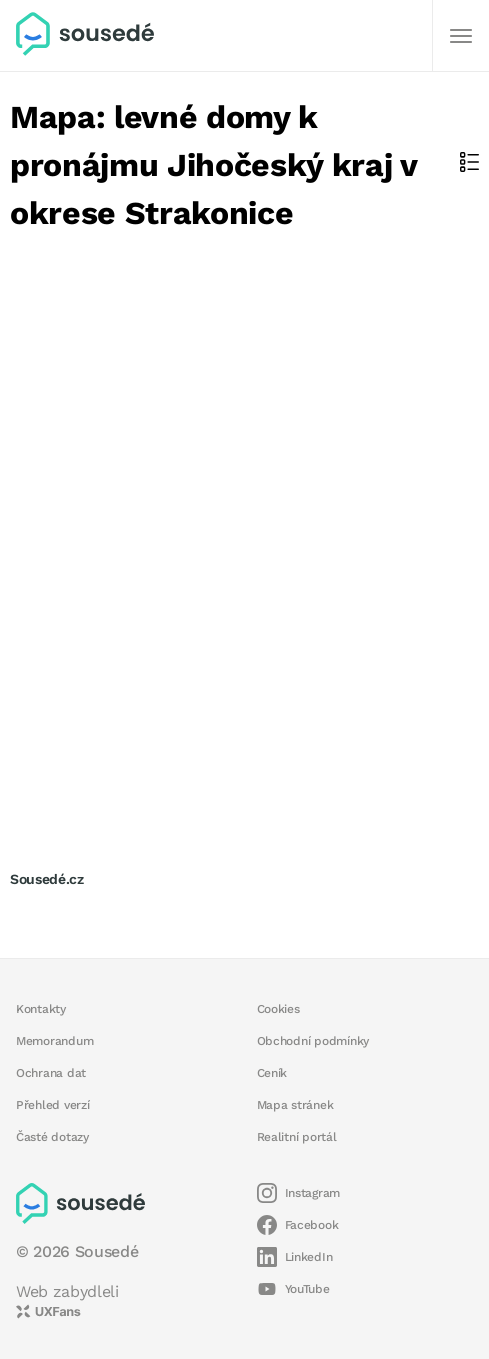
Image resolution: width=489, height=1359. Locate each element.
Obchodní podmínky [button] (313, 1041)
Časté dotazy (52, 1137)
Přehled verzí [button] (53, 1105)
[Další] (461, 36)
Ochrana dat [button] (51, 1073)
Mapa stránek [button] (295, 1105)
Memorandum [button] (54, 1041)
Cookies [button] (278, 1009)
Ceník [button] (272, 1073)
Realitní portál (297, 1137)
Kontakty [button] (41, 1009)
